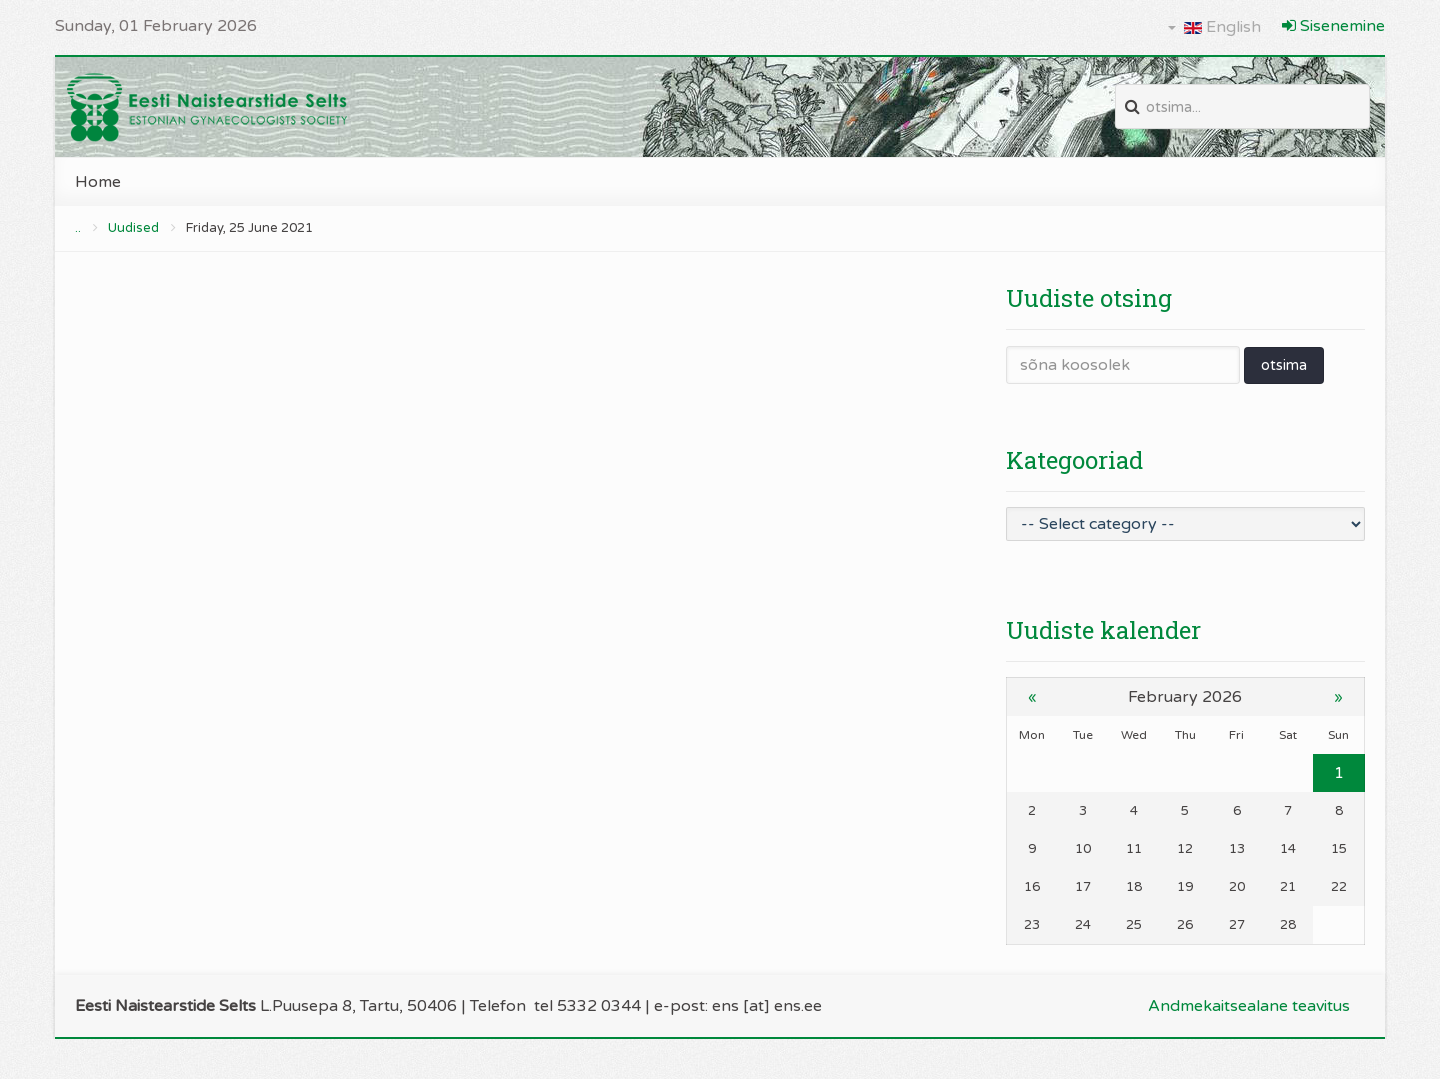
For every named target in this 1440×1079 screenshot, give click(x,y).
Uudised (133, 228)
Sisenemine (1333, 26)
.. (78, 228)
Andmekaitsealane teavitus (1249, 1006)
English (1214, 27)
